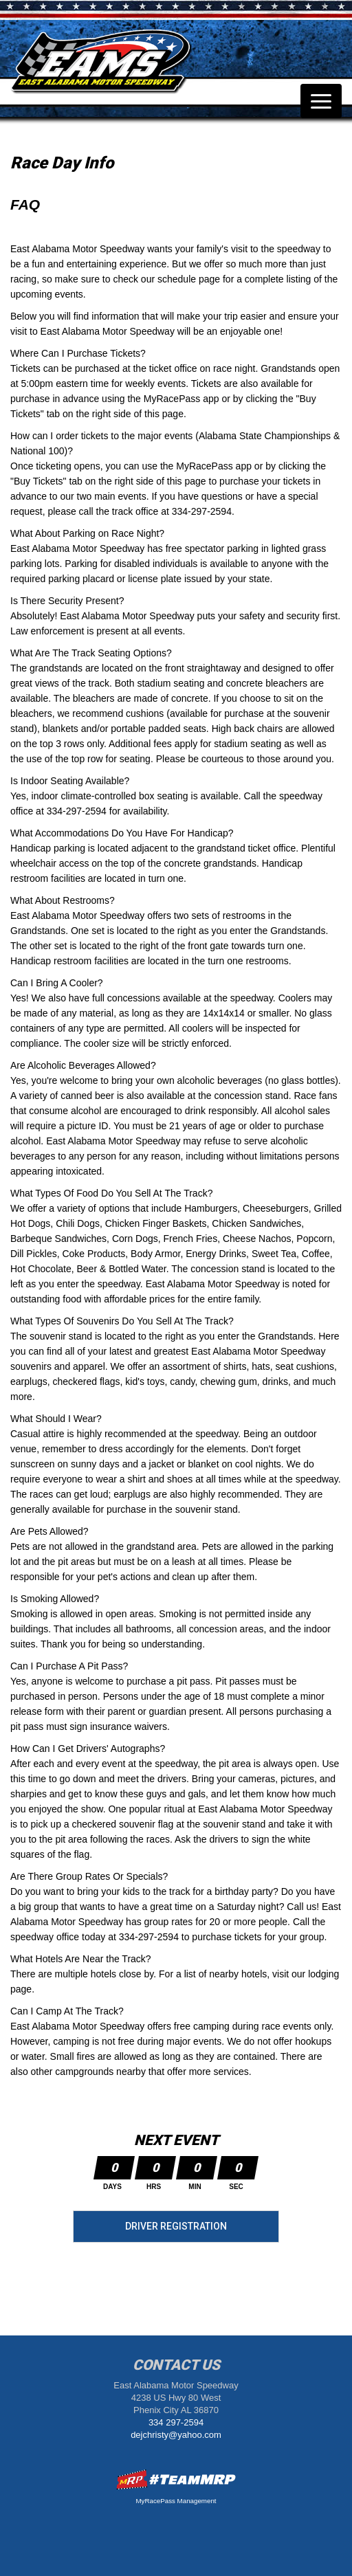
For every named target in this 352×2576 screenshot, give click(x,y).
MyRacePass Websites (176, 2479)
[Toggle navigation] (321, 101)
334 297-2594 (176, 2422)
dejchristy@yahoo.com (176, 2435)
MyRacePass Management (175, 2501)
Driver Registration (176, 2226)
